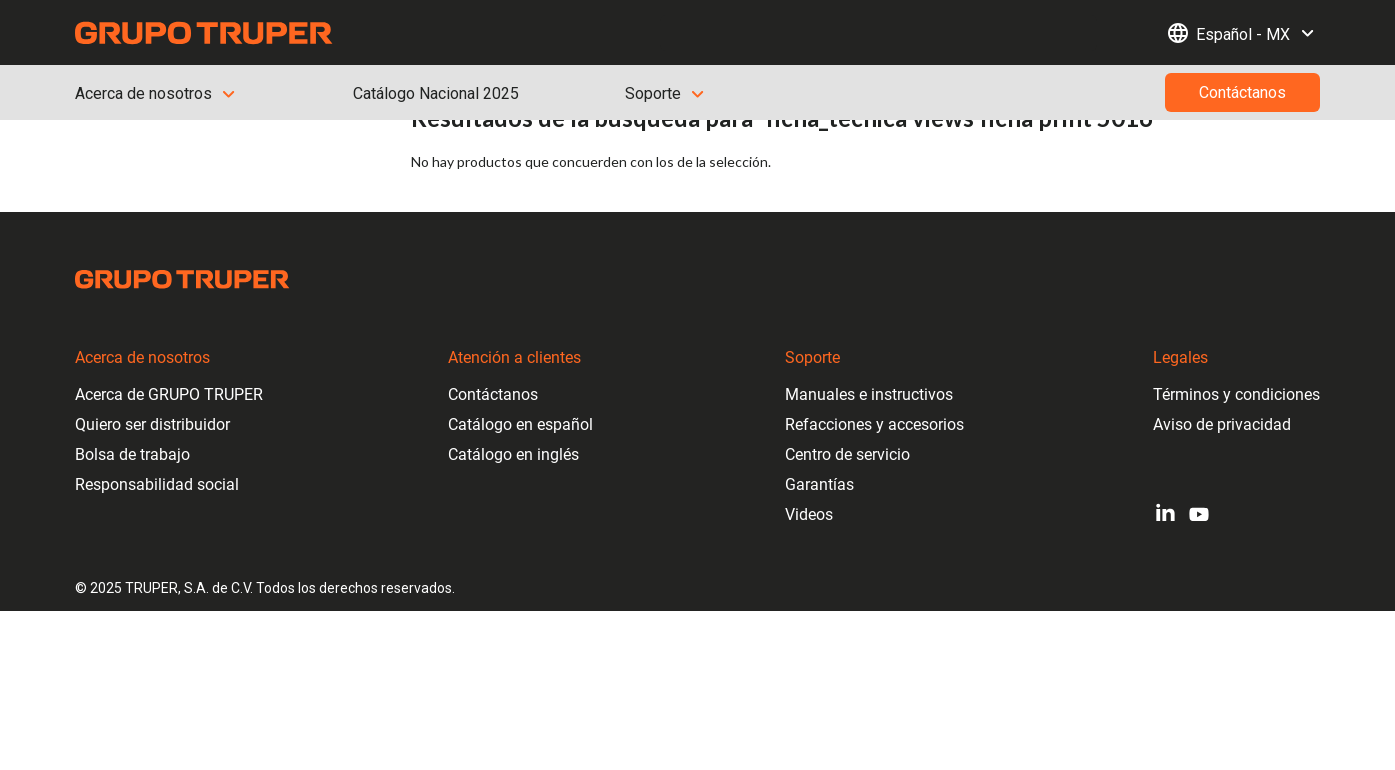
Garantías (819, 484)
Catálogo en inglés (513, 454)
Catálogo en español (520, 424)
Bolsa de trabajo (132, 454)
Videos (809, 514)
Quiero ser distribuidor (152, 424)
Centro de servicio (847, 454)
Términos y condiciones (1236, 394)
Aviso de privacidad (1222, 424)
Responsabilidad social (157, 484)
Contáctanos (493, 394)
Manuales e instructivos (869, 394)
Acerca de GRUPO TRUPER (169, 394)
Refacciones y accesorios (874, 424)
